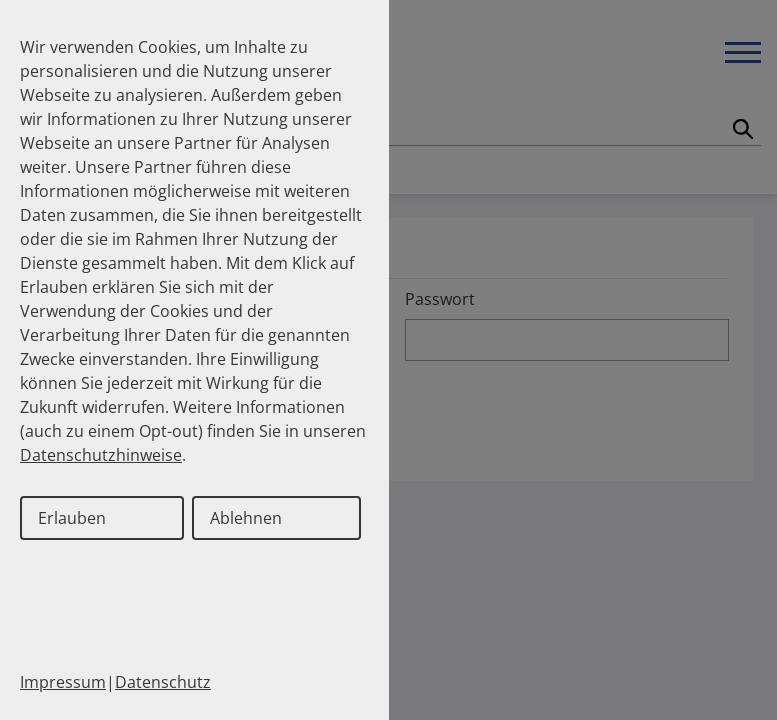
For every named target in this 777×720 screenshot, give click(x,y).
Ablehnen (246, 518)
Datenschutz (163, 682)
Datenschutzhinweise (101, 455)
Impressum (63, 682)
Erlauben (72, 518)
